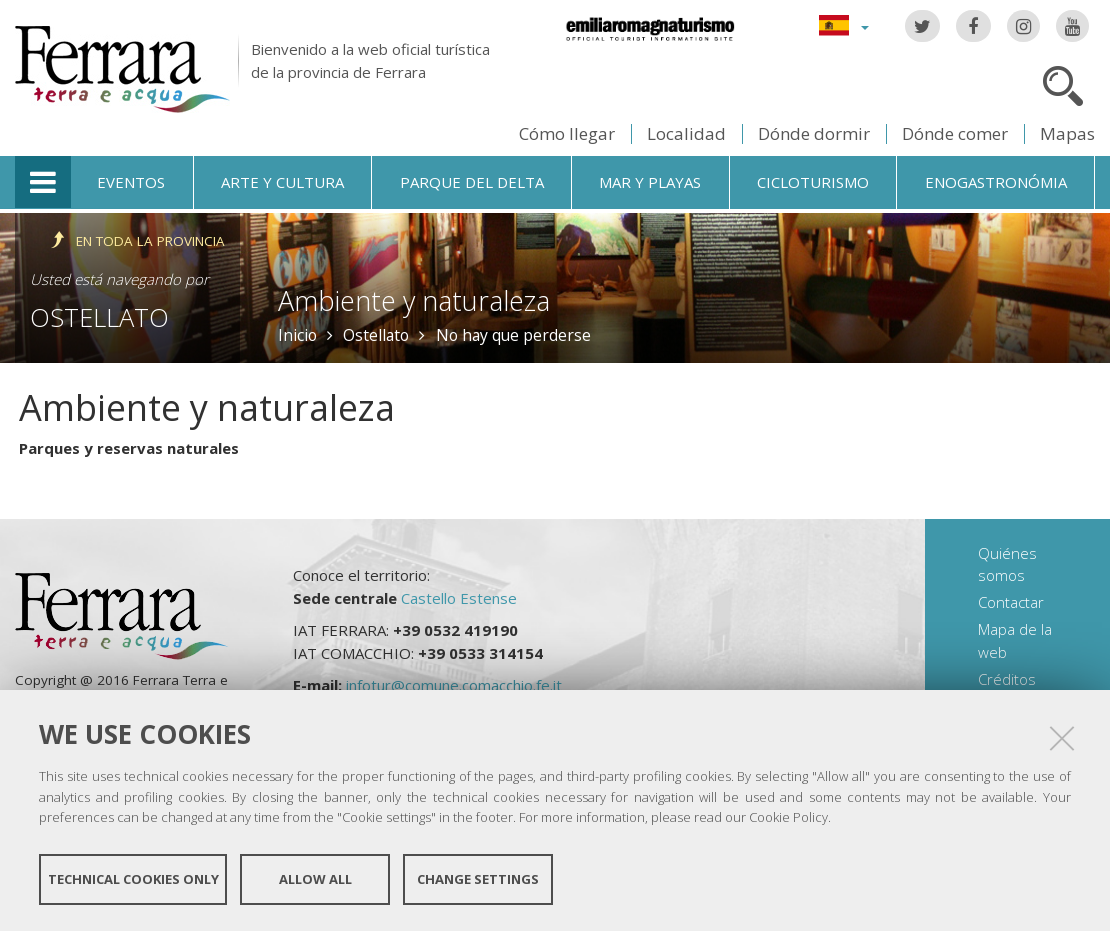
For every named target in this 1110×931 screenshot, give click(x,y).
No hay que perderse (513, 335)
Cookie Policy (788, 817)
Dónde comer (955, 133)
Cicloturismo (813, 182)
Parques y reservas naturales (129, 448)
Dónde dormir (814, 133)
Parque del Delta (472, 182)
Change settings (478, 879)
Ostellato (99, 317)
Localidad (686, 133)
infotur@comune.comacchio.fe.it (454, 685)
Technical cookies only (133, 879)
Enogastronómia (996, 182)
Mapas (1067, 133)
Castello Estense (459, 598)
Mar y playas (650, 182)
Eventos (131, 182)
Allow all (315, 879)
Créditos (1007, 679)
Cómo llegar (567, 133)
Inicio (297, 335)
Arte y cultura (282, 182)
